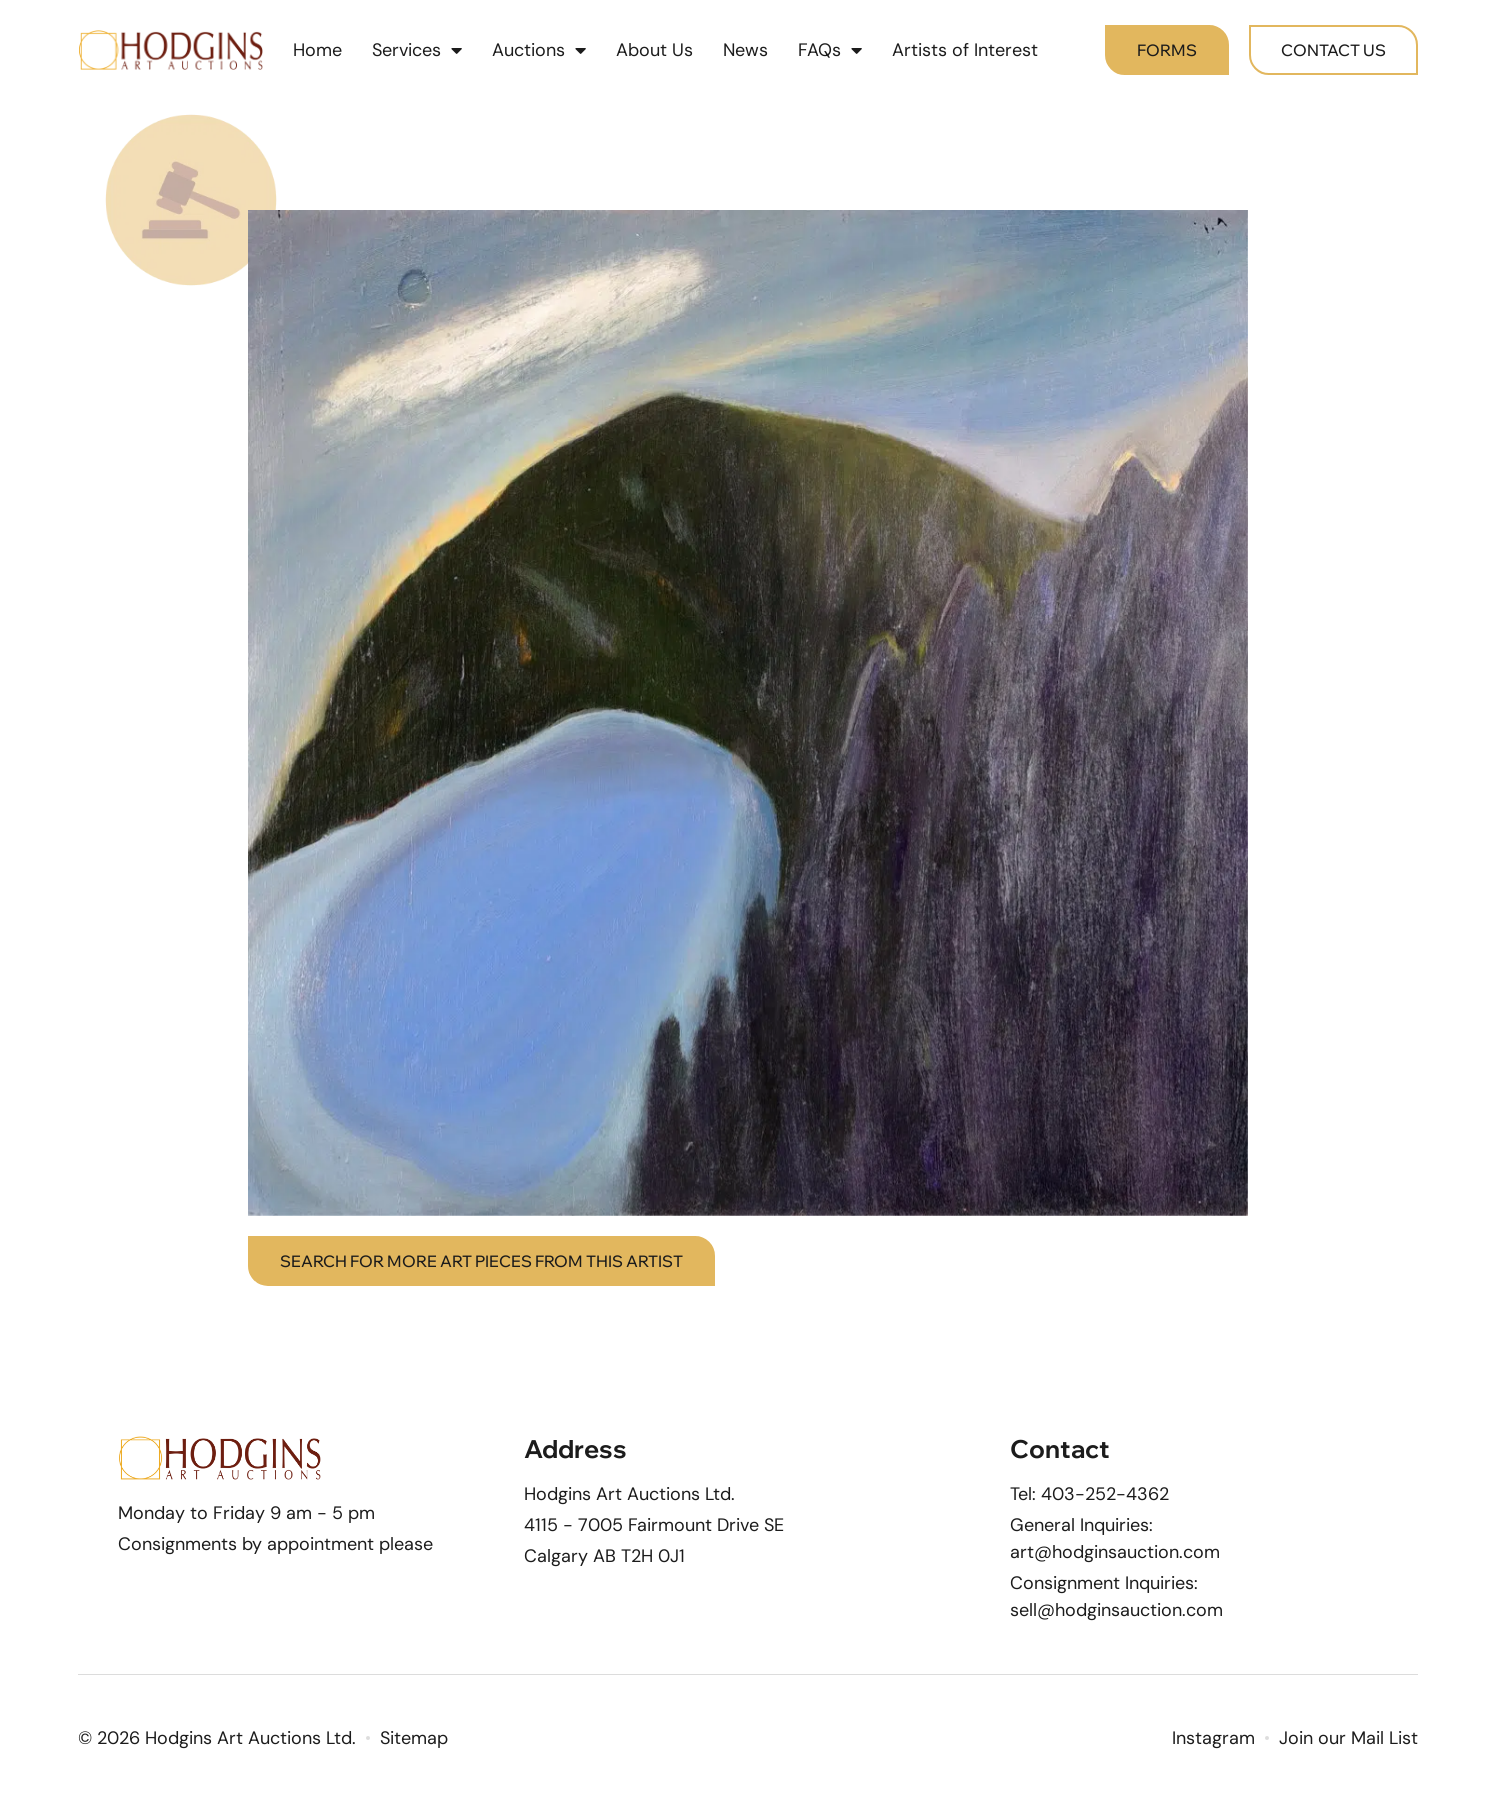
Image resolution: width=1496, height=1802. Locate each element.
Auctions (539, 50)
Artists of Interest (965, 50)
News (745, 50)
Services (417, 50)
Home (317, 50)
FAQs (830, 50)
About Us (654, 50)
